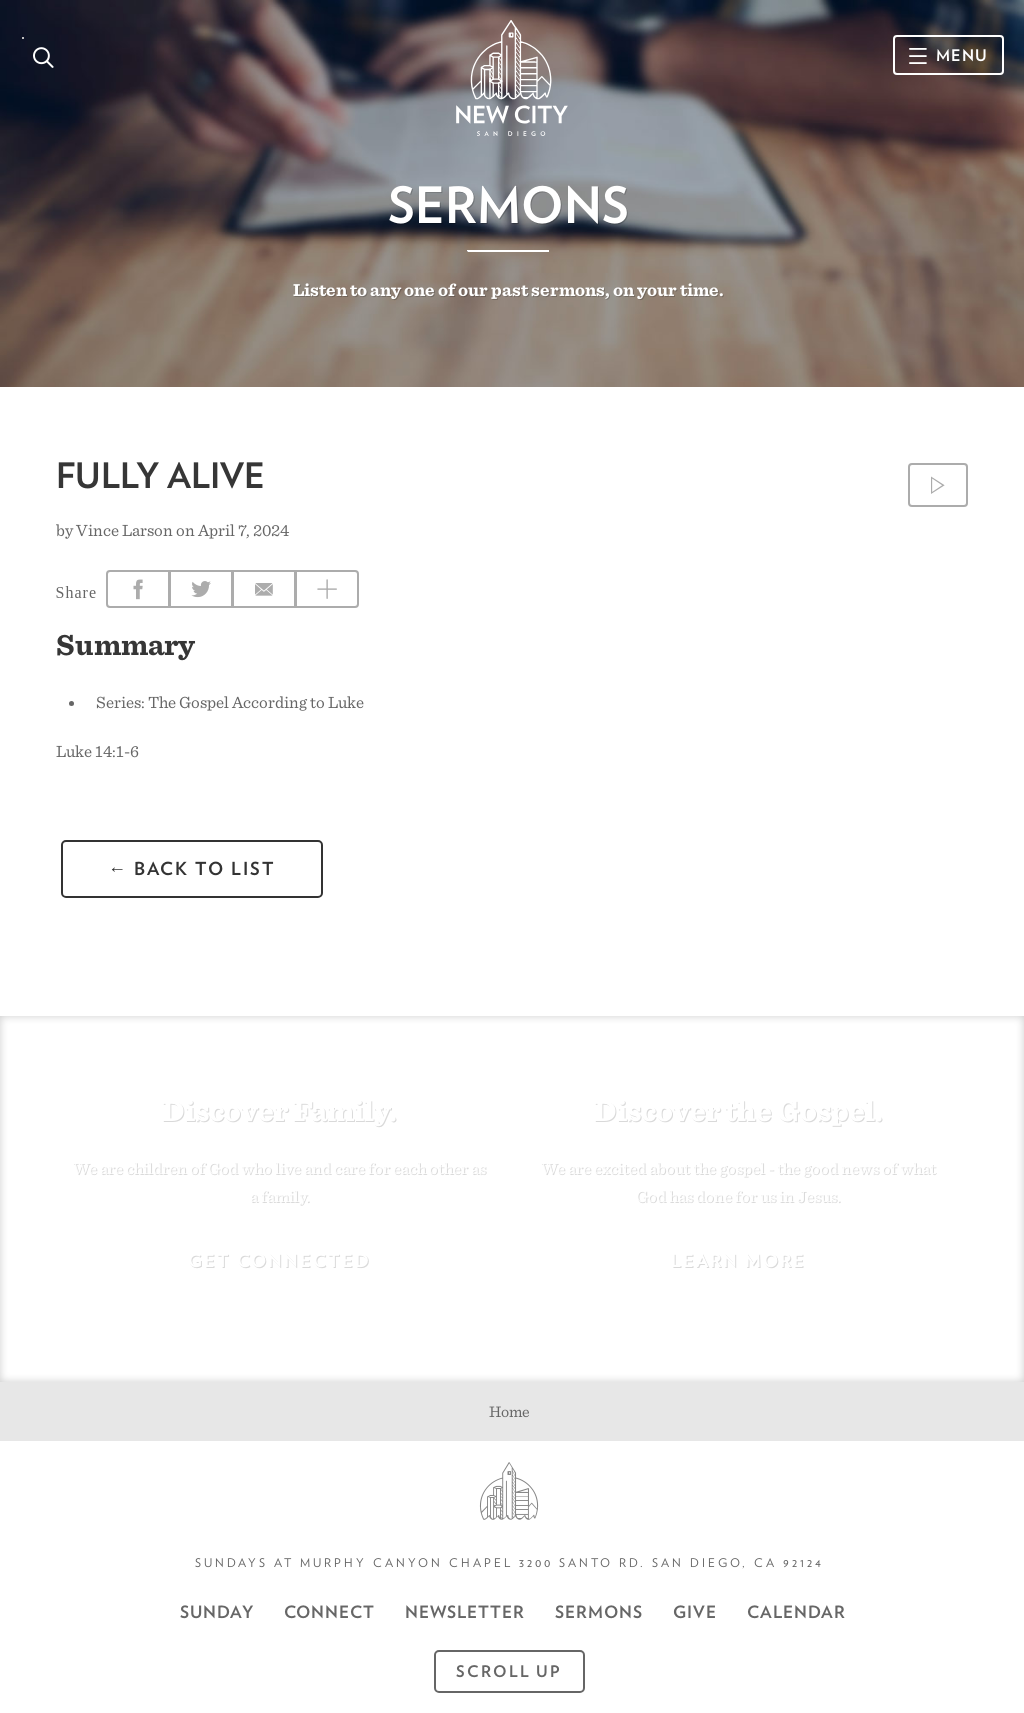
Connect (329, 1612)
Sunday (217, 1612)
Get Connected (279, 1260)
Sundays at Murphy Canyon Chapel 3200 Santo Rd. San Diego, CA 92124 (509, 1562)
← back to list (192, 868)
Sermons (508, 205)
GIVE (695, 1612)
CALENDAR (796, 1612)
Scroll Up (509, 1671)
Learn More (738, 1260)
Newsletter (465, 1612)
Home (509, 1411)
